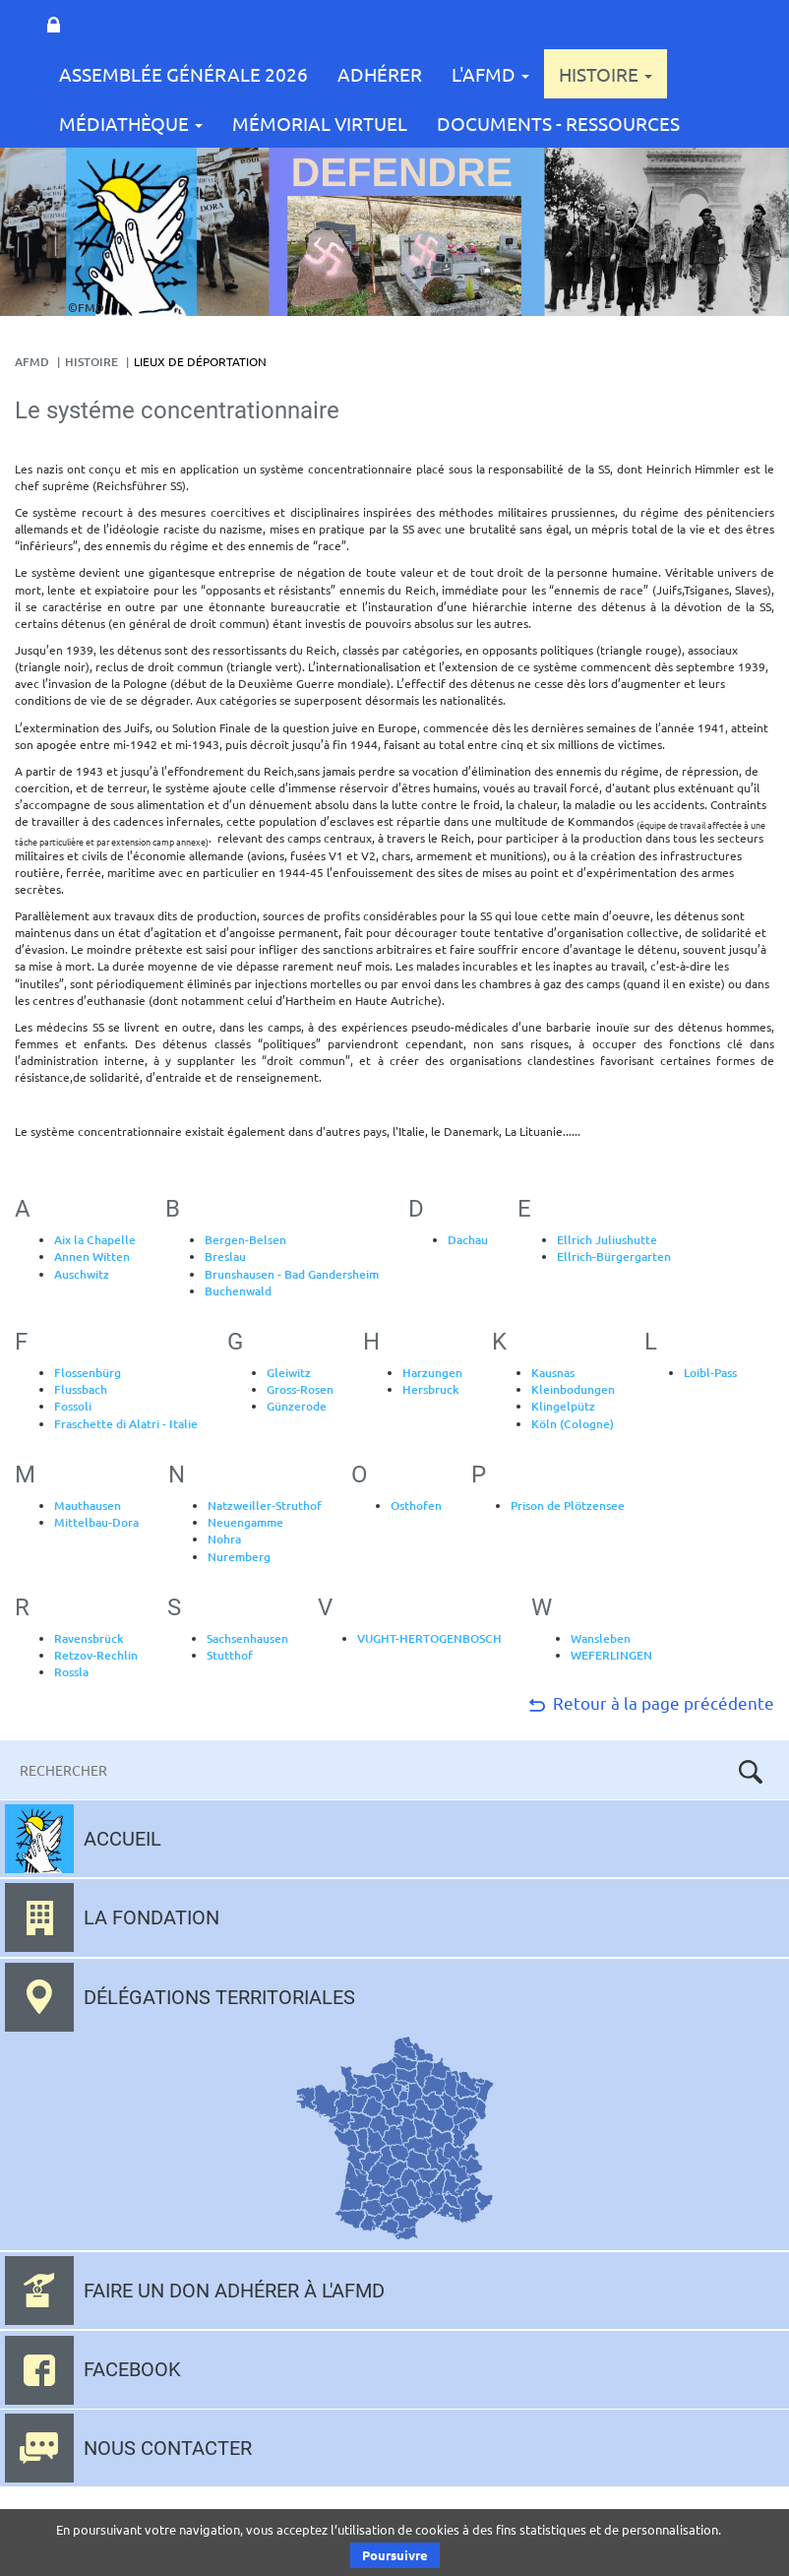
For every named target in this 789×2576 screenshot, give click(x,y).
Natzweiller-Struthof (265, 1505)
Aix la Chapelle (95, 1239)
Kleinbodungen (573, 1389)
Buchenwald (238, 1291)
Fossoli (72, 1406)
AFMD (32, 361)
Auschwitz (81, 1274)
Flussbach (80, 1389)
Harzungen (432, 1372)
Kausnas (553, 1372)
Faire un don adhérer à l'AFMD (234, 2290)
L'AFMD (490, 74)
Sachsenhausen (247, 1638)
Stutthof (230, 1655)
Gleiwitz (289, 1372)
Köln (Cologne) (572, 1423)
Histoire (605, 74)
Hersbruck (430, 1389)
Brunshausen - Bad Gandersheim (292, 1274)
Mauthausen (87, 1505)
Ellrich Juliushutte (607, 1239)
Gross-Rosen (300, 1389)
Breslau (225, 1256)
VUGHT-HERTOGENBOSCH (429, 1638)
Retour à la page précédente (649, 1702)
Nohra (224, 1539)
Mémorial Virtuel (319, 123)
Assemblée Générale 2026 (183, 74)
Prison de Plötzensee (568, 1505)
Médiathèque (131, 123)
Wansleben (601, 1638)
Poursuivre (395, 2554)
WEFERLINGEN (611, 1655)
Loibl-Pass (710, 1372)
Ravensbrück (89, 1638)
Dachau (468, 1239)
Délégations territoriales (219, 1997)
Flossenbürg (87, 1372)
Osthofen (416, 1505)
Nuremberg (239, 1556)
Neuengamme (245, 1522)
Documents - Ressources (558, 123)
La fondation (151, 1917)
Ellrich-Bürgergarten (614, 1256)
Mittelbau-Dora (96, 1522)
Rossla (71, 1672)
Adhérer (379, 74)
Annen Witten (92, 1256)
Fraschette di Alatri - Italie (126, 1423)
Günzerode (297, 1406)
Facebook (132, 2369)
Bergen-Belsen (245, 1239)
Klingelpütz (563, 1406)
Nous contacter (168, 2448)
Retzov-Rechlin (96, 1655)
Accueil (122, 1839)
